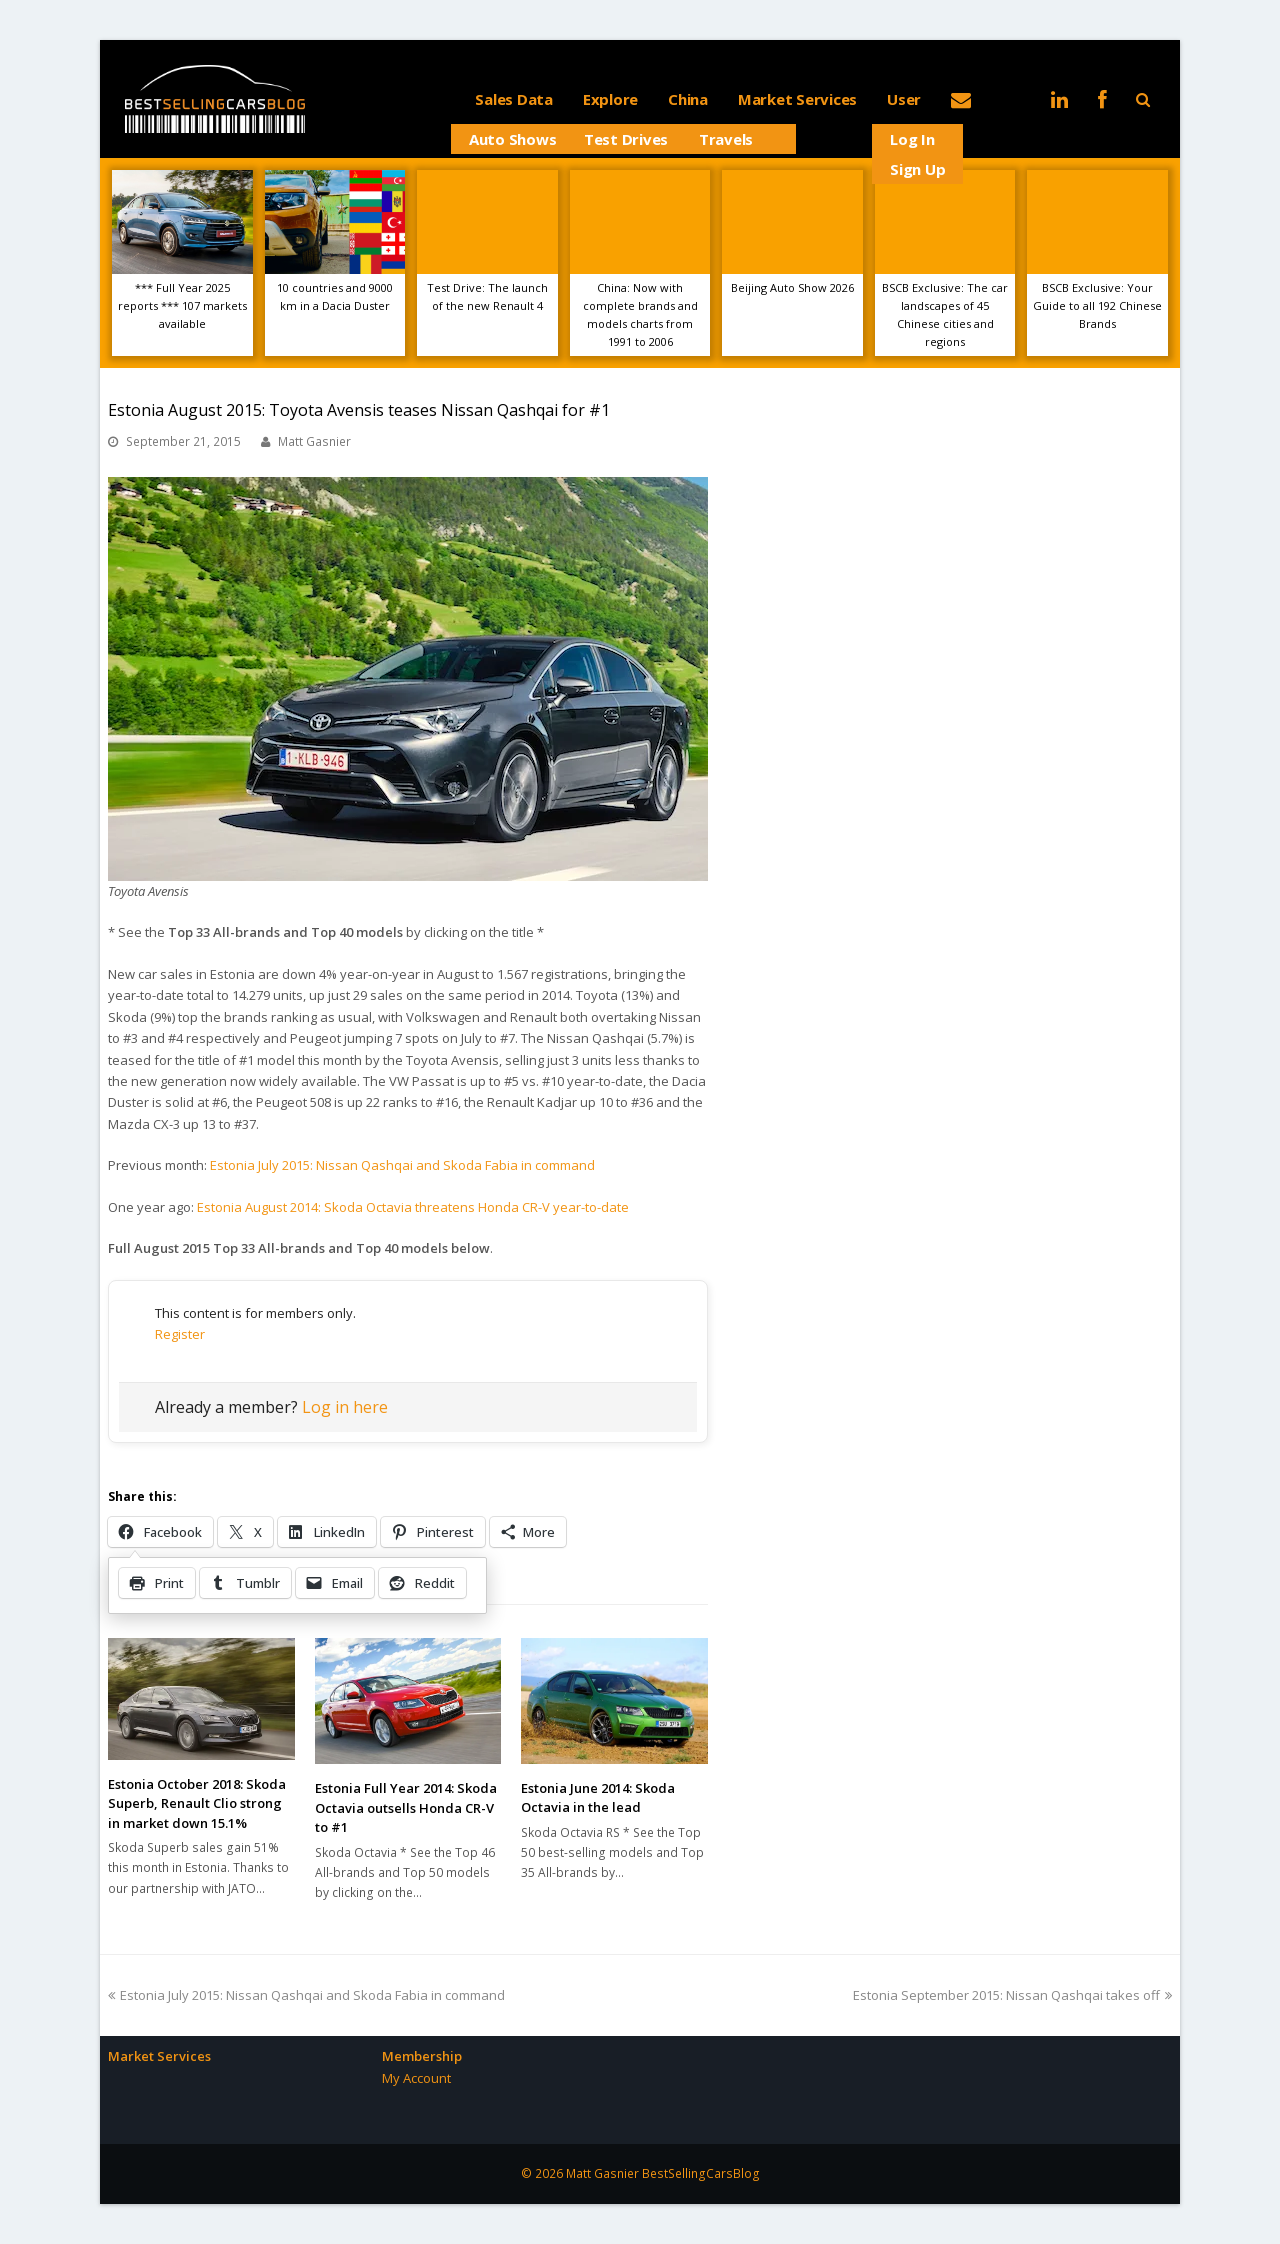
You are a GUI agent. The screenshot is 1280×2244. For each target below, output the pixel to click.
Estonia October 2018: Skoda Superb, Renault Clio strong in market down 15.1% (197, 1803)
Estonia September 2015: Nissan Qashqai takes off (1012, 1995)
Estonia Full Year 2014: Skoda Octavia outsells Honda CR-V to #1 (406, 1807)
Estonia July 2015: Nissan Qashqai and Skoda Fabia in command (402, 1165)
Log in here (345, 1407)
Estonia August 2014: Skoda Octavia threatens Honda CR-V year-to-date (413, 1207)
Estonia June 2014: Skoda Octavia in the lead (598, 1798)
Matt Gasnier (314, 441)
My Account (416, 2078)
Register (180, 1334)
